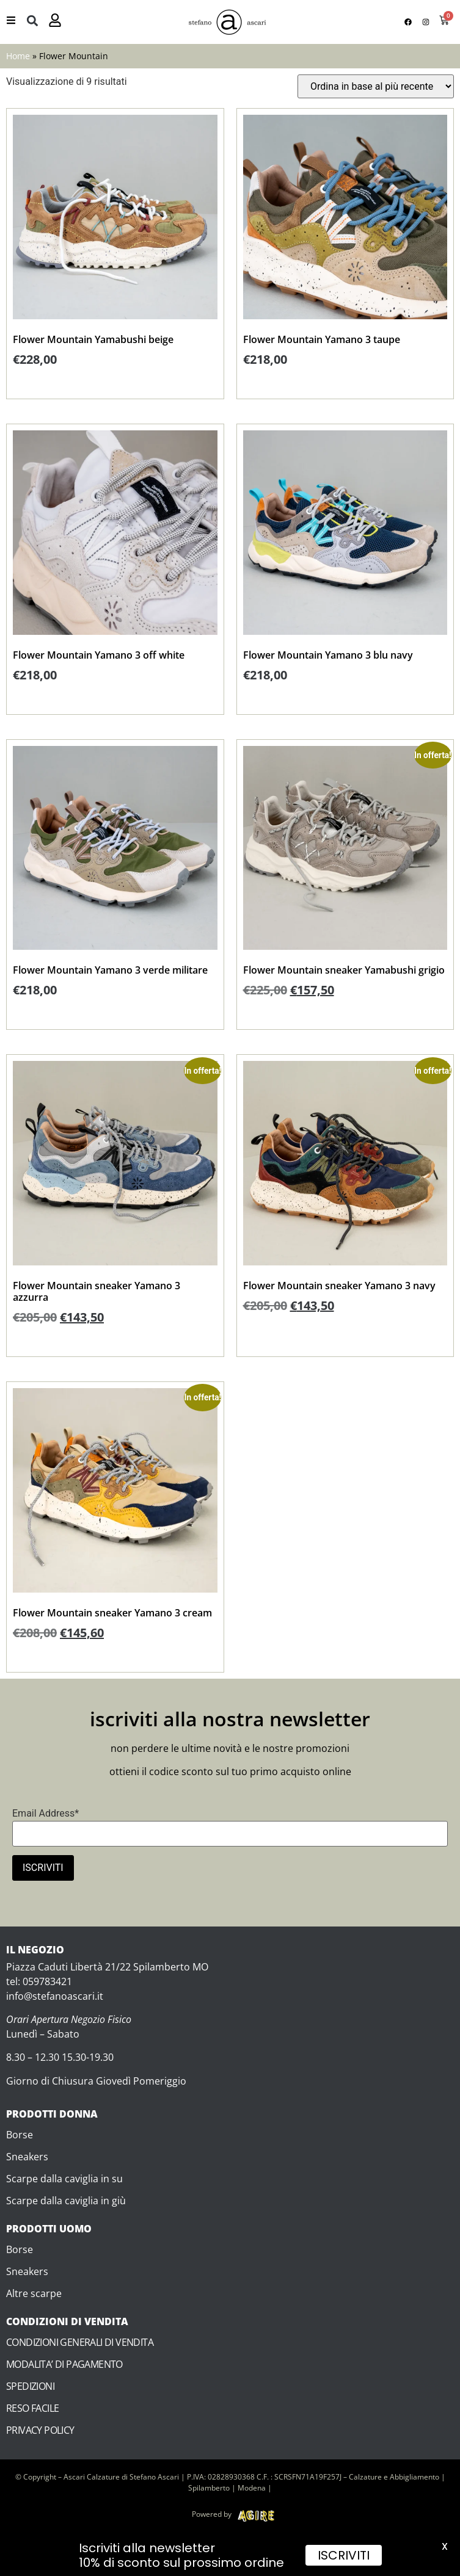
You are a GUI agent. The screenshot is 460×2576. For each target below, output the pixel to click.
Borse (19, 2134)
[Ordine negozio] (376, 86)
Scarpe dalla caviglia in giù (66, 2200)
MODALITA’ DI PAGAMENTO (64, 2364)
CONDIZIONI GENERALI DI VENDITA (79, 2342)
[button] (32, 20)
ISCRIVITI (344, 2555)
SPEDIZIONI (30, 2386)
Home (18, 56)
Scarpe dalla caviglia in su (64, 2178)
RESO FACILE (32, 2408)
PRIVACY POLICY (40, 2430)
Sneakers (27, 2156)
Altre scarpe (34, 2293)
